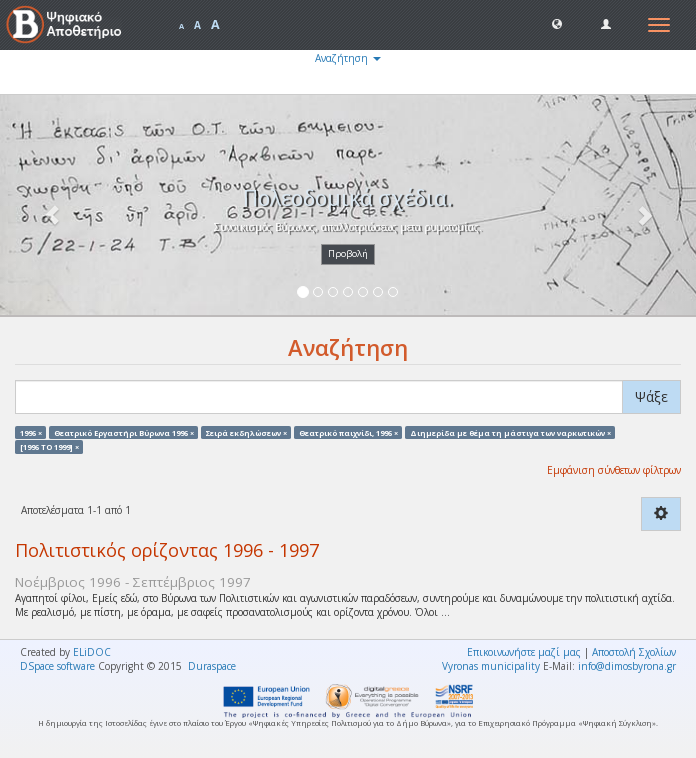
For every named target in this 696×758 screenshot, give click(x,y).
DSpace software (57, 666)
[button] (557, 23)
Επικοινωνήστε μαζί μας (524, 652)
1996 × (31, 432)
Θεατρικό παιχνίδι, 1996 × (348, 432)
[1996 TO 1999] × (49, 446)
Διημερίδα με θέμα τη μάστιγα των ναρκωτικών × (510, 432)
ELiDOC (92, 652)
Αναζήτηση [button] (348, 58)
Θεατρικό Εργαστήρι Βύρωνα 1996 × (124, 432)
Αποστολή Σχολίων (634, 652)
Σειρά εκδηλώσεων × (246, 432)
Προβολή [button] (348, 253)
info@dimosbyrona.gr (627, 666)
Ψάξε (651, 396)
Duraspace (212, 666)
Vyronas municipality (491, 666)
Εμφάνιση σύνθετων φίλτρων (614, 470)
